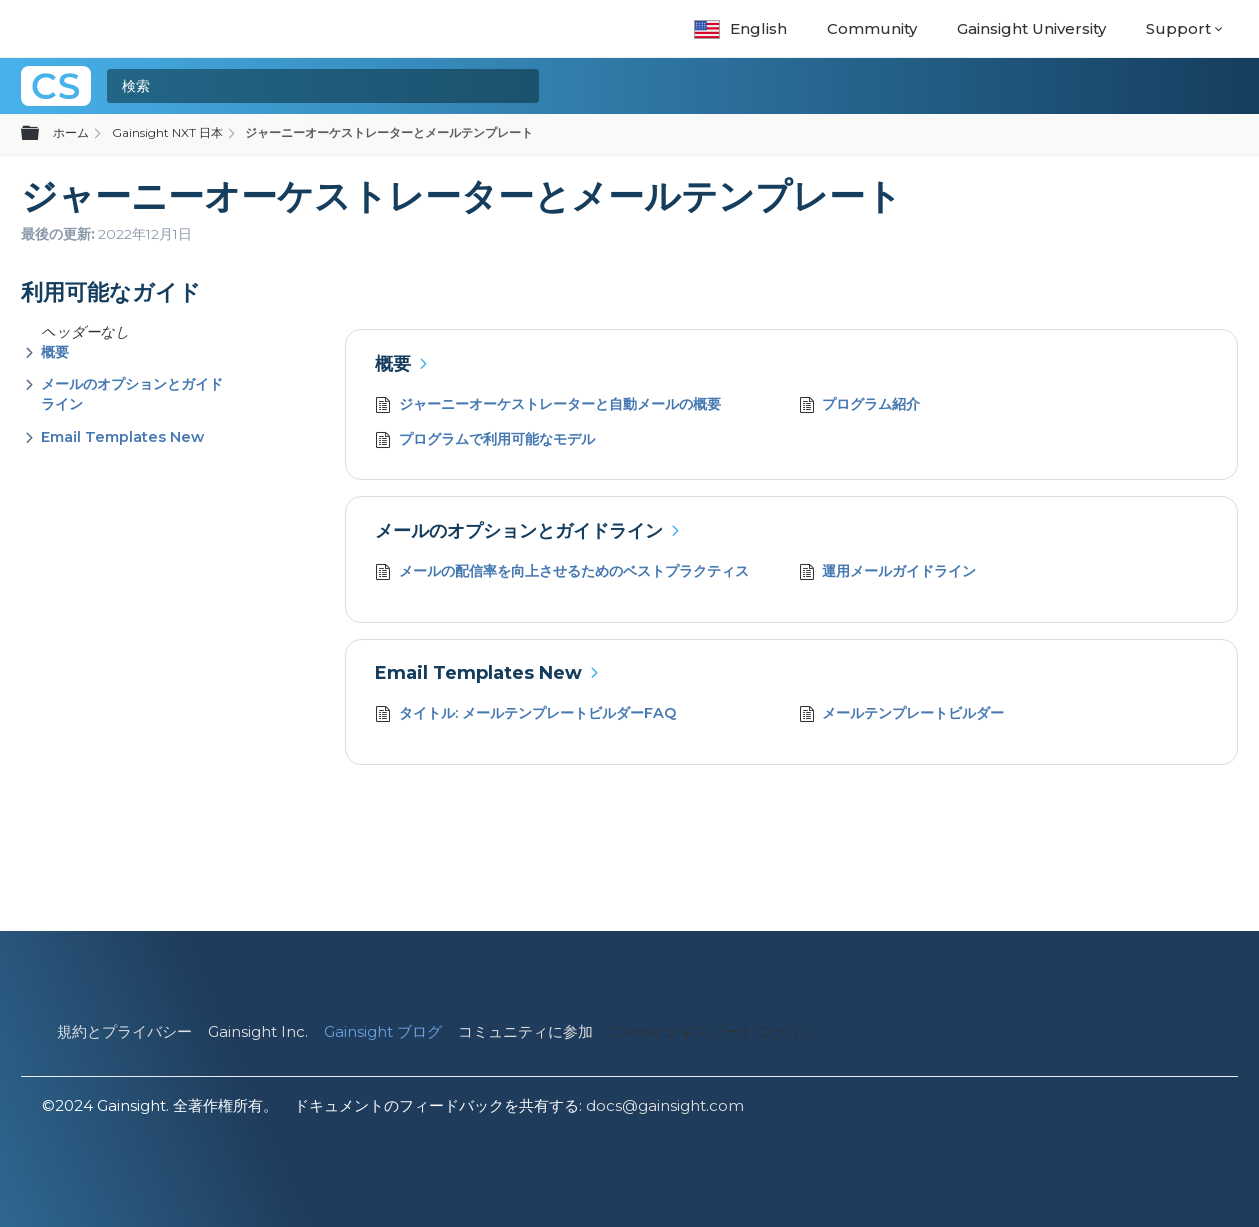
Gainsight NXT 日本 (167, 132)
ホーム (71, 132)
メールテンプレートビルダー (902, 715)
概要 (55, 352)
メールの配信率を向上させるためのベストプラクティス (562, 573)
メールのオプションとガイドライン (519, 531)
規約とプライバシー (124, 1031)
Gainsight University (1031, 28)
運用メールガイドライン (888, 573)
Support (1178, 28)
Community (872, 28)
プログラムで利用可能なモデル (485, 441)
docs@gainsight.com (665, 1105)
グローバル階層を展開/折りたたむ (42, 134)
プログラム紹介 (860, 406)
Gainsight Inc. (258, 1031)
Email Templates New (122, 437)
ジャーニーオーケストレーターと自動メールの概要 (548, 406)
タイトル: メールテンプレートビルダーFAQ (525, 715)
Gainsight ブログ (383, 1031)
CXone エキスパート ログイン (713, 1031)
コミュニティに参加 (525, 1031)
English (740, 28)
